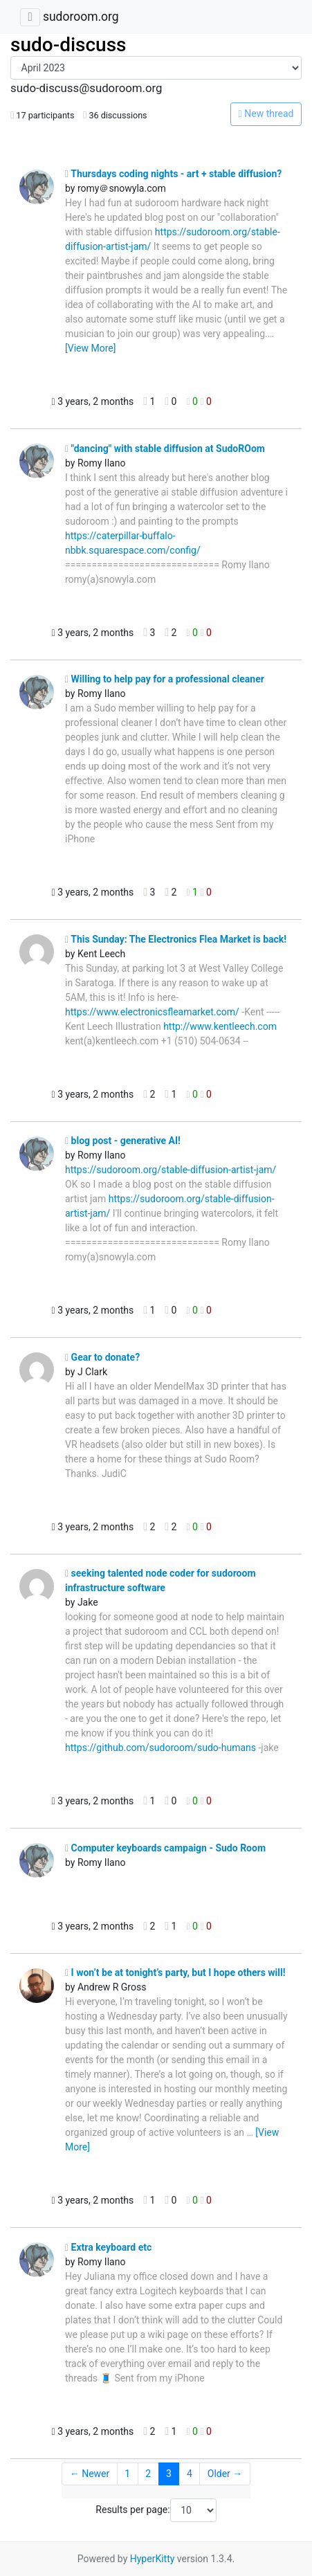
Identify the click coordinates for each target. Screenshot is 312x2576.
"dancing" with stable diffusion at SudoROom (165, 448)
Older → (225, 2473)
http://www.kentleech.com (220, 1026)
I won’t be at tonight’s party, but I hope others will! (175, 1972)
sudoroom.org (81, 17)
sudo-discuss (68, 44)
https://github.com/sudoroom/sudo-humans (160, 1747)
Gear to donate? (102, 1357)
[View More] (90, 348)
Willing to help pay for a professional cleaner (164, 678)
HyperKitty (152, 2558)
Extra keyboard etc (108, 2247)
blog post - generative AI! (123, 1140)
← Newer (90, 2473)
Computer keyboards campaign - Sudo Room (165, 1847)
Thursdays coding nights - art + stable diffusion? (173, 173)
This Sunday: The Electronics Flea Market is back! (175, 939)
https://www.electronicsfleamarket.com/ (152, 1011)
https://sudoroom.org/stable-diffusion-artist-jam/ (170, 1169)
